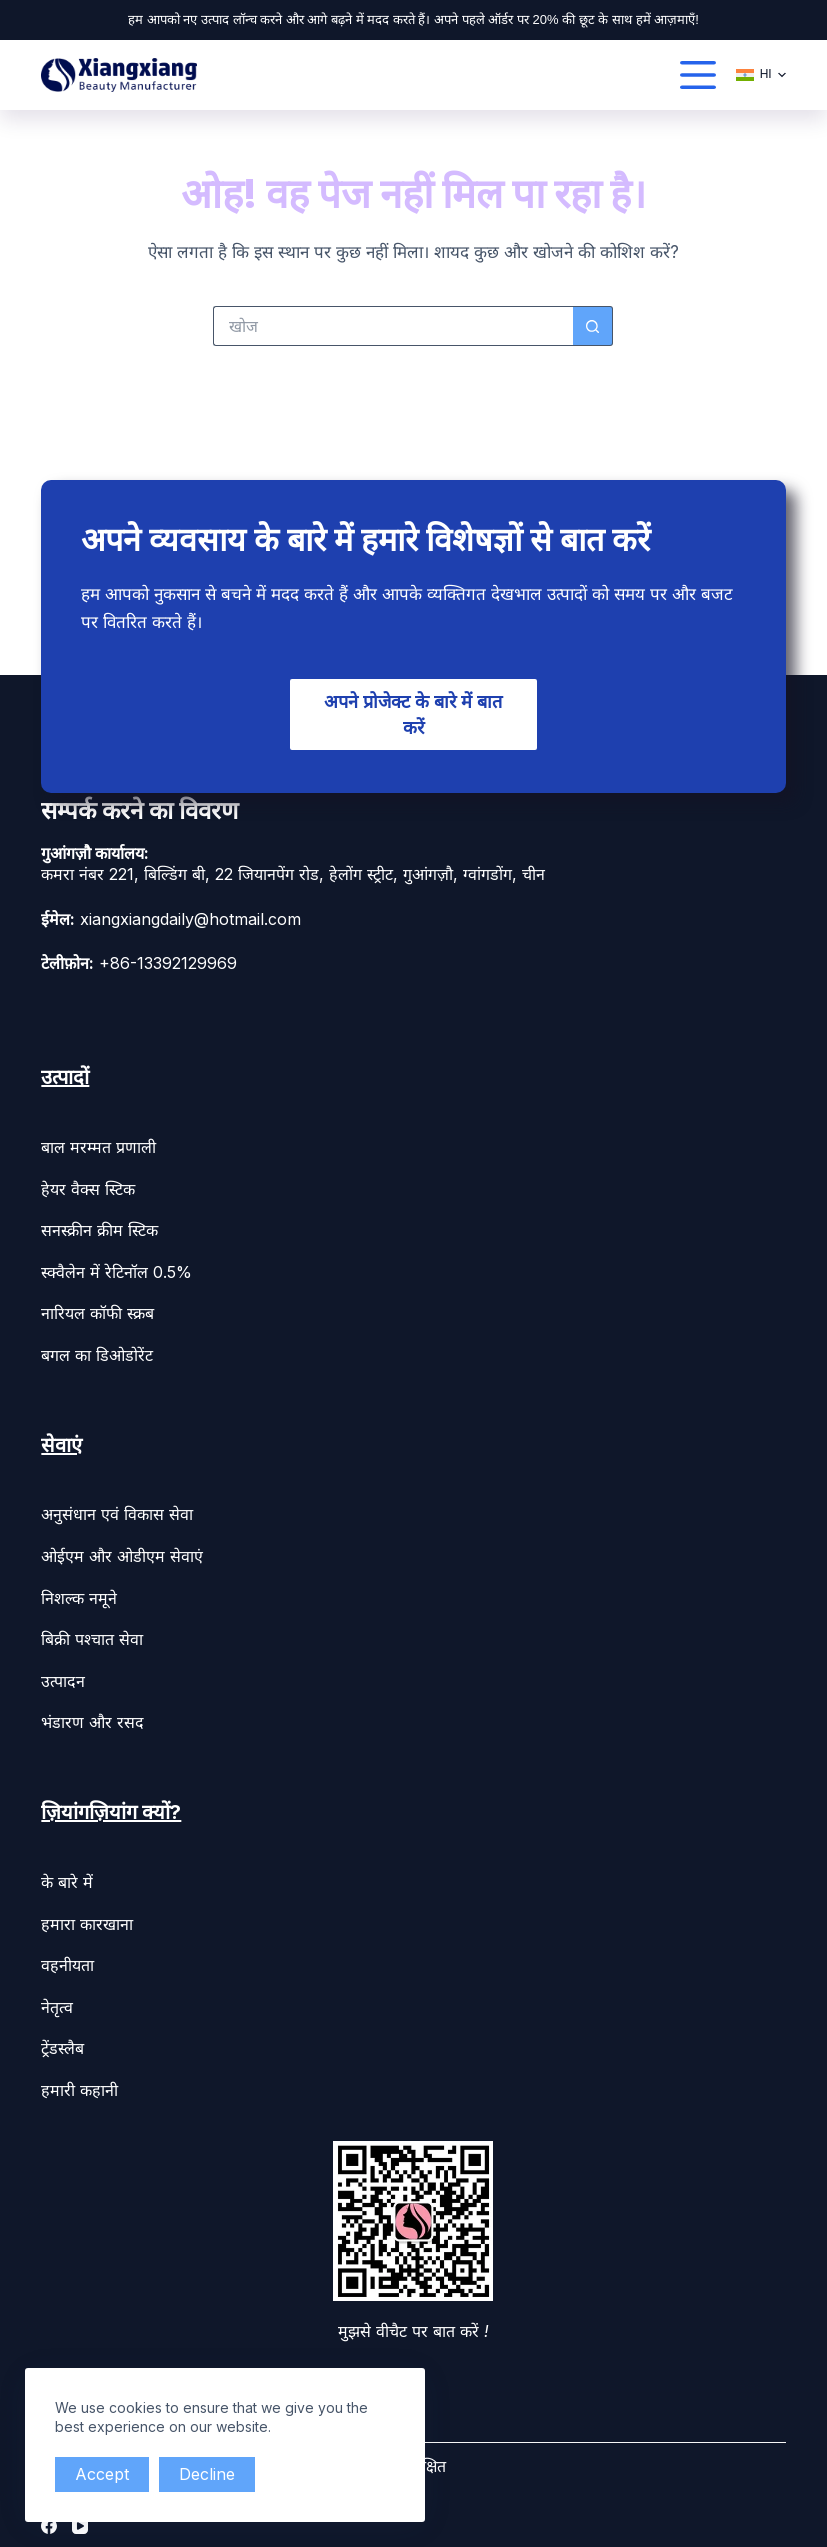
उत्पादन (63, 1677)
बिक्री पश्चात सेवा (92, 1636)
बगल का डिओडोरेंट (97, 1351)
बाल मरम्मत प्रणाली (98, 1144)
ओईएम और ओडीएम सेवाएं (122, 1553)
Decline (213, 2474)
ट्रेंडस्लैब (62, 2045)
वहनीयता (67, 1962)
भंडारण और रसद (92, 1719)
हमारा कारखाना (87, 1920)
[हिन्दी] (761, 75)
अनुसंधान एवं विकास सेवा (117, 1511)
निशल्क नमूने (79, 1594)
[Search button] (593, 326)
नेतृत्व (57, 2003)
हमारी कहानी (79, 2087)
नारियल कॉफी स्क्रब (97, 1310)
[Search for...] (393, 326)
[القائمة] (698, 75)
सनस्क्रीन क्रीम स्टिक (99, 1227)
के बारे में (67, 1879)
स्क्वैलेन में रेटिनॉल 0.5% (116, 1268)
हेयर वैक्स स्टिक (88, 1185)
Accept (104, 2474)
